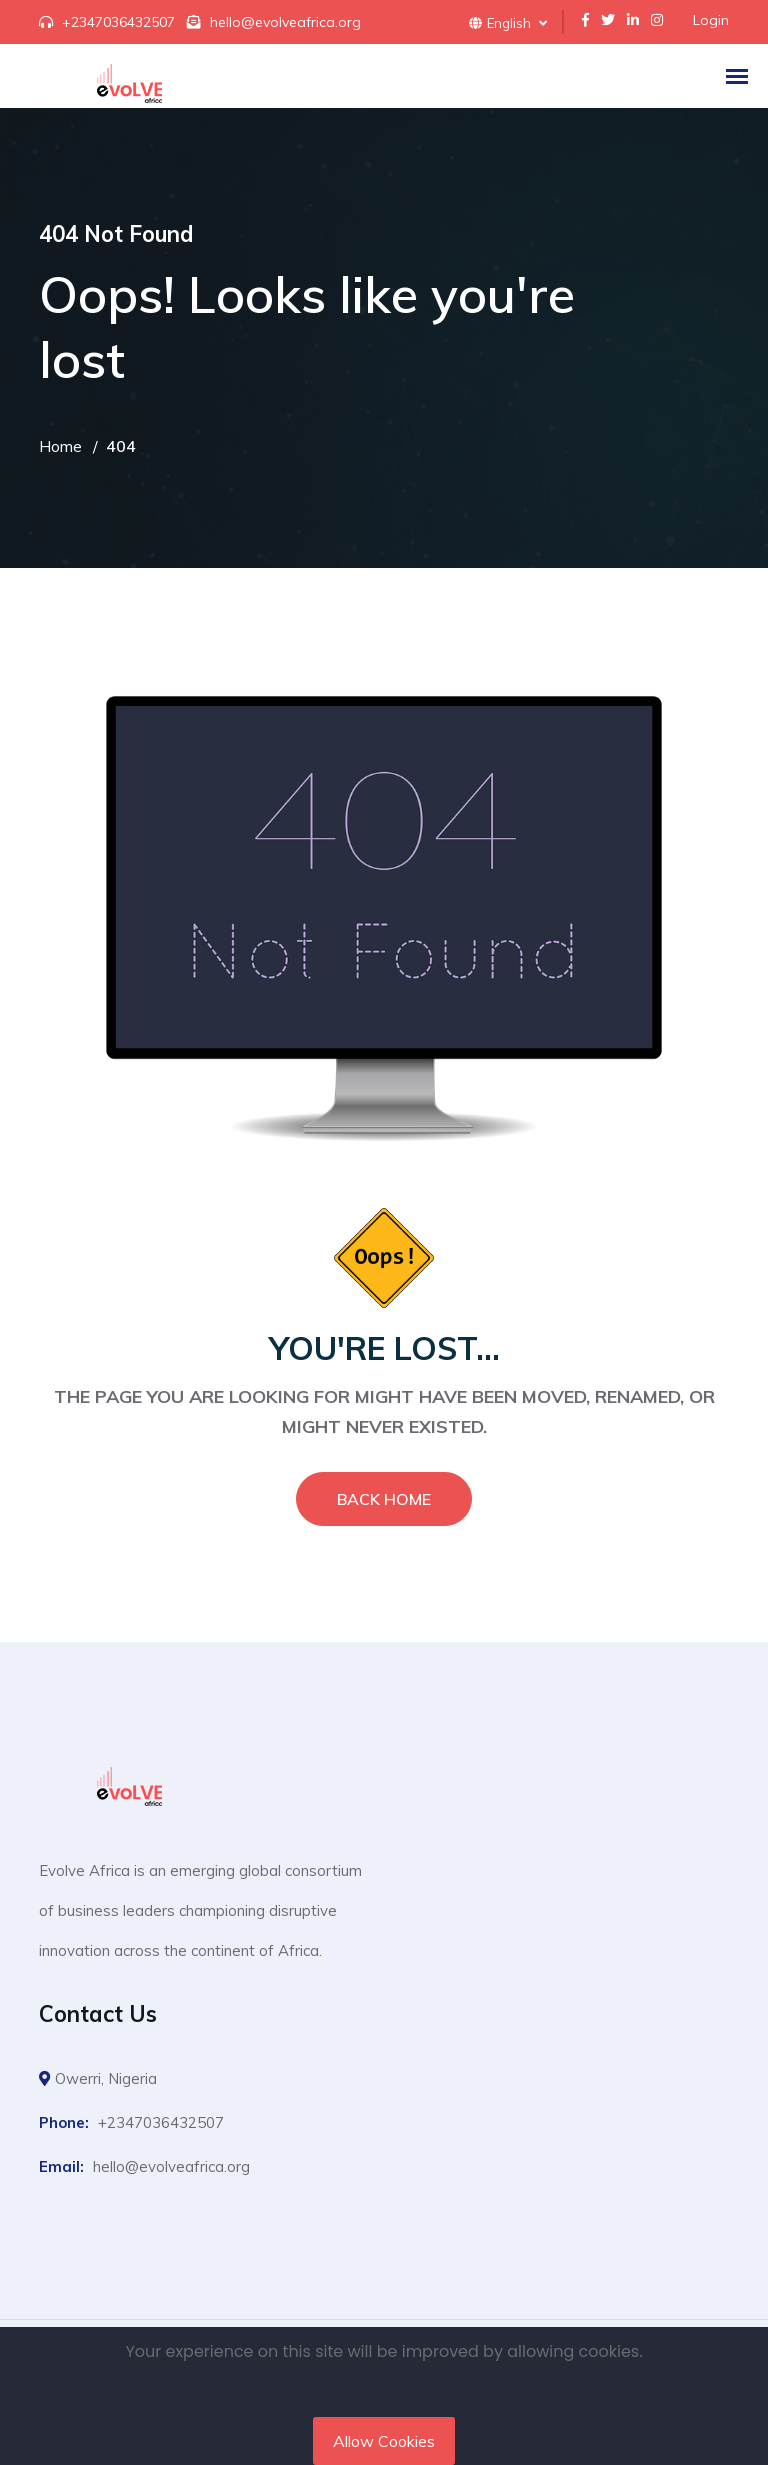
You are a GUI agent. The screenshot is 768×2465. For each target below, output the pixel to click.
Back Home (384, 1499)
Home (60, 446)
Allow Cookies (384, 2441)
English (508, 23)
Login (711, 20)
